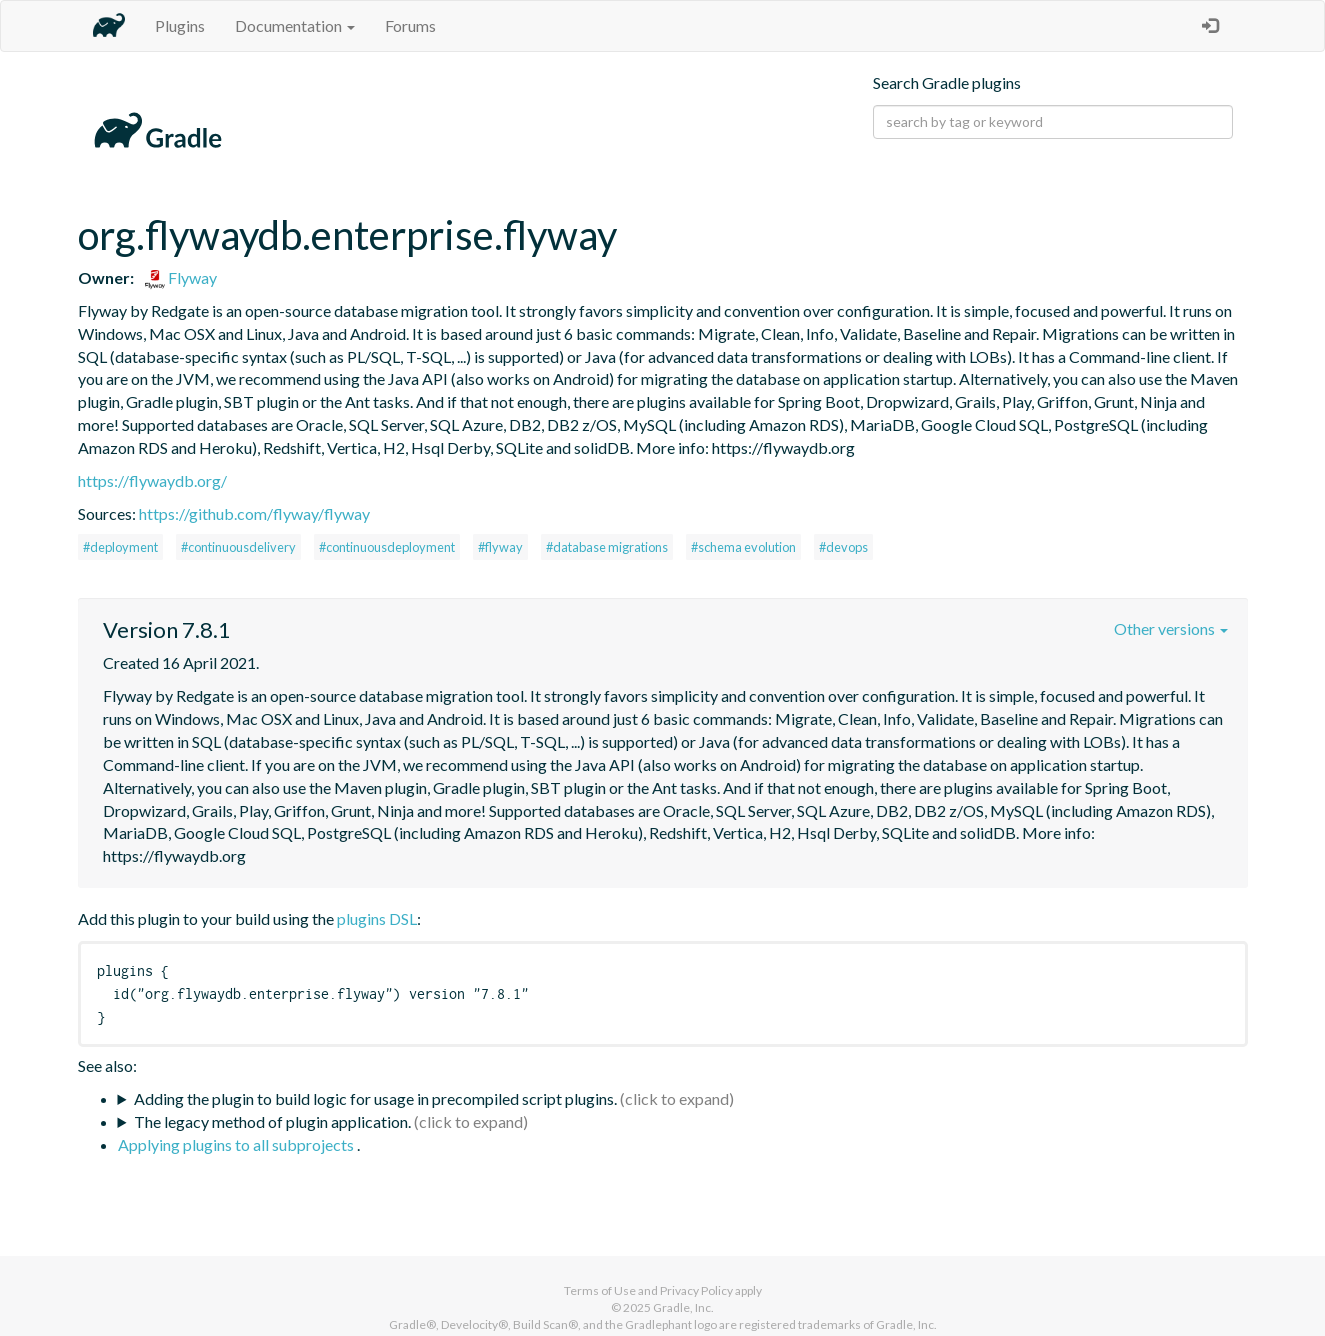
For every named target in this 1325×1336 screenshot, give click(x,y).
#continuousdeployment (387, 547)
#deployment (120, 547)
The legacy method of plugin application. (272, 1121)
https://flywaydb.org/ (152, 480)
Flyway (181, 277)
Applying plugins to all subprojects (237, 1144)
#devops (843, 547)
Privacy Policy (696, 1290)
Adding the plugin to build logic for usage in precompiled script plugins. (375, 1098)
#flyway (500, 547)
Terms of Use (600, 1290)
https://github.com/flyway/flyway (254, 513)
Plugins (180, 25)
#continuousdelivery (238, 547)
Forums (410, 25)
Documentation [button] (295, 25)
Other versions (1171, 628)
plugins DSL (377, 918)
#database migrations (607, 547)
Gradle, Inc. (683, 1307)
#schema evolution (743, 547)
